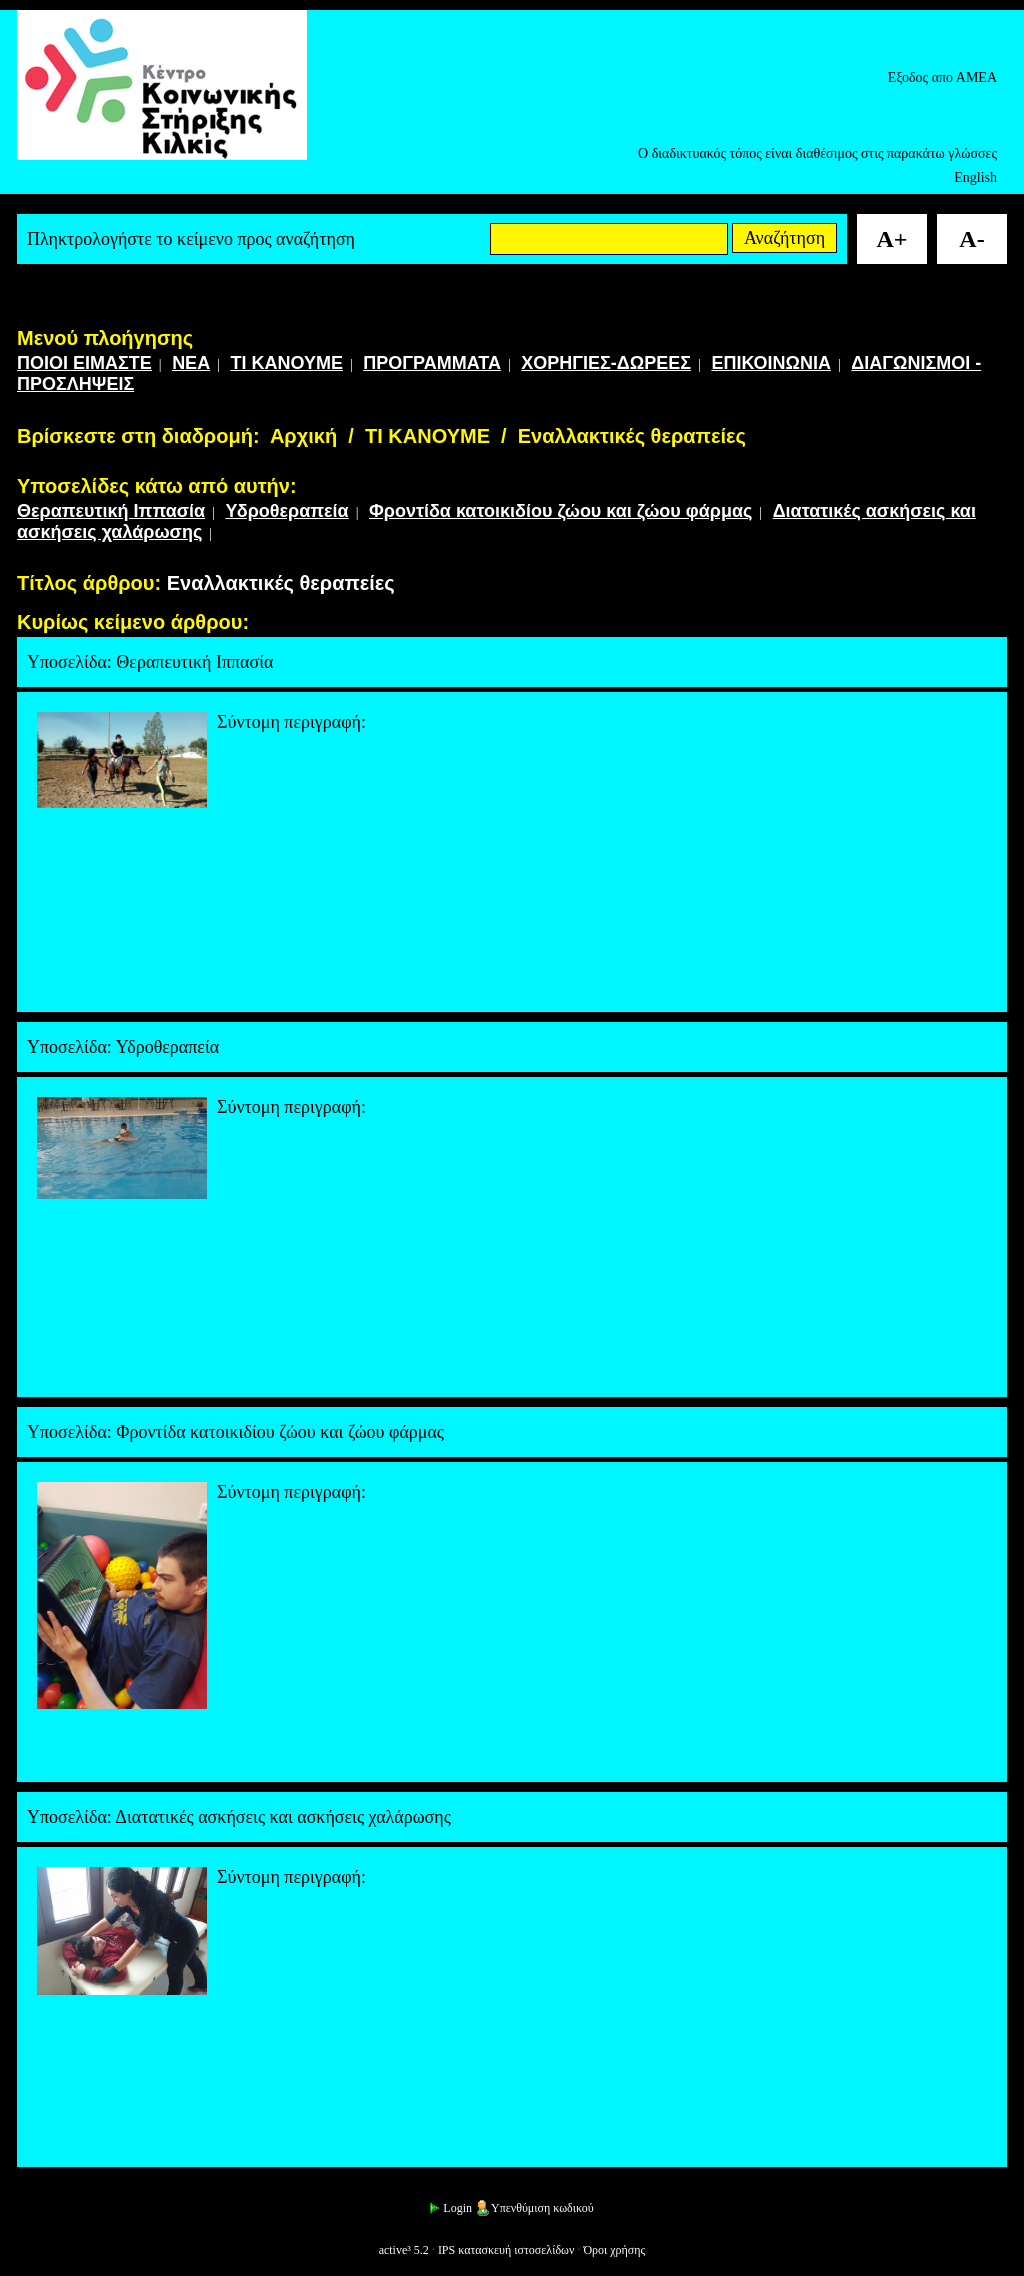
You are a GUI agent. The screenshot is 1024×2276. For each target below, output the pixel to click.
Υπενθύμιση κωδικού (534, 2208)
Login (449, 2208)
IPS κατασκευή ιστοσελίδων (506, 2250)
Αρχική (303, 436)
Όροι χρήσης (614, 2250)
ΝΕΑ (191, 363)
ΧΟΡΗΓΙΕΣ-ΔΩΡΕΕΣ (606, 363)
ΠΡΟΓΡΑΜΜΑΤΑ (432, 363)
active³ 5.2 (404, 2250)
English (975, 177)
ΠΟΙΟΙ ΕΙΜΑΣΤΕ (84, 363)
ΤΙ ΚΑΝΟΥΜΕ (286, 363)
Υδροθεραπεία (286, 511)
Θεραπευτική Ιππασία (111, 511)
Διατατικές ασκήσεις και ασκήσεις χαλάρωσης (283, 1817)
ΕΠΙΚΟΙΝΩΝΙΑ (771, 363)
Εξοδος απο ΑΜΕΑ (942, 77)
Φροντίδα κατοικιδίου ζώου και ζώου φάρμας (560, 511)
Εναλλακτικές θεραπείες (632, 436)
